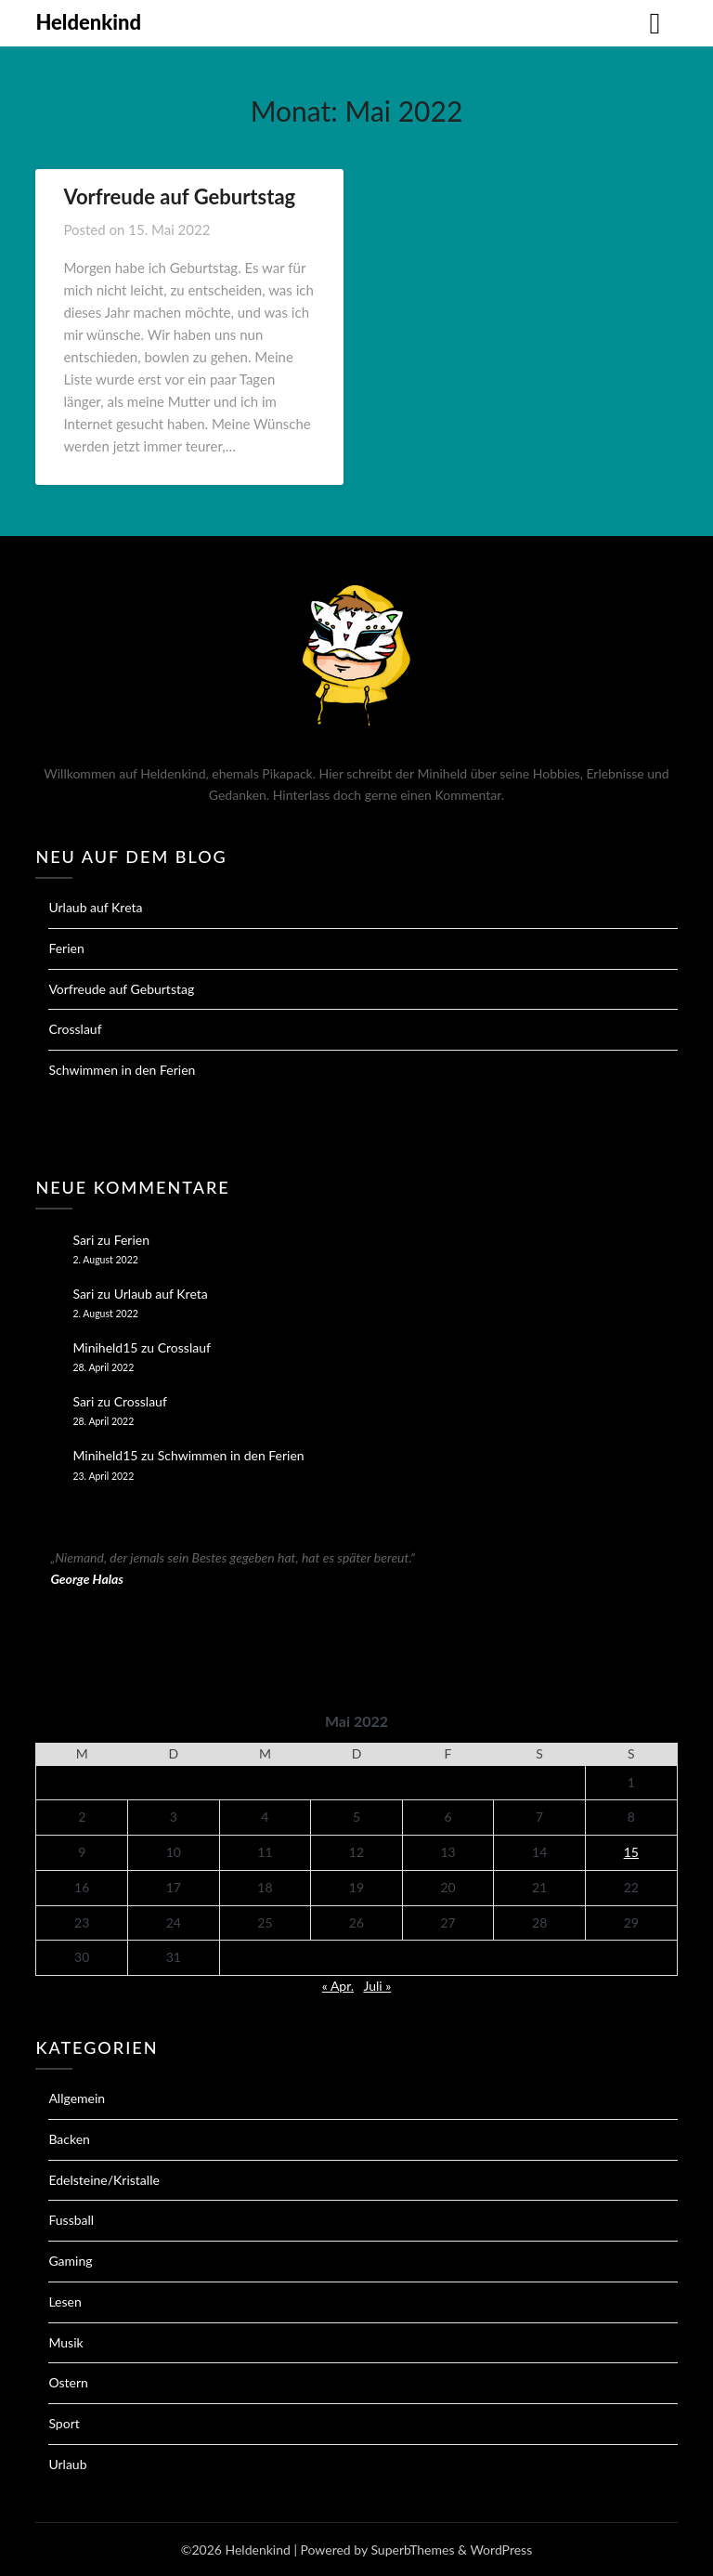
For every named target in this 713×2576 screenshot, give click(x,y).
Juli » (377, 1986)
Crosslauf (74, 1029)
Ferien (66, 948)
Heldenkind (88, 21)
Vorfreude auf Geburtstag (179, 196)
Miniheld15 (104, 1347)
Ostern (67, 2382)
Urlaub (67, 2464)
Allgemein (76, 2098)
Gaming (70, 2261)
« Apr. (338, 1986)
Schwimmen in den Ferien (121, 1070)
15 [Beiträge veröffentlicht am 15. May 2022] (631, 1852)
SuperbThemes (412, 2549)
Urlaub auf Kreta (95, 907)
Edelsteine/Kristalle (103, 2180)
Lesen (64, 2301)
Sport (63, 2423)
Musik (65, 2342)
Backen (69, 2139)
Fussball (71, 2220)
